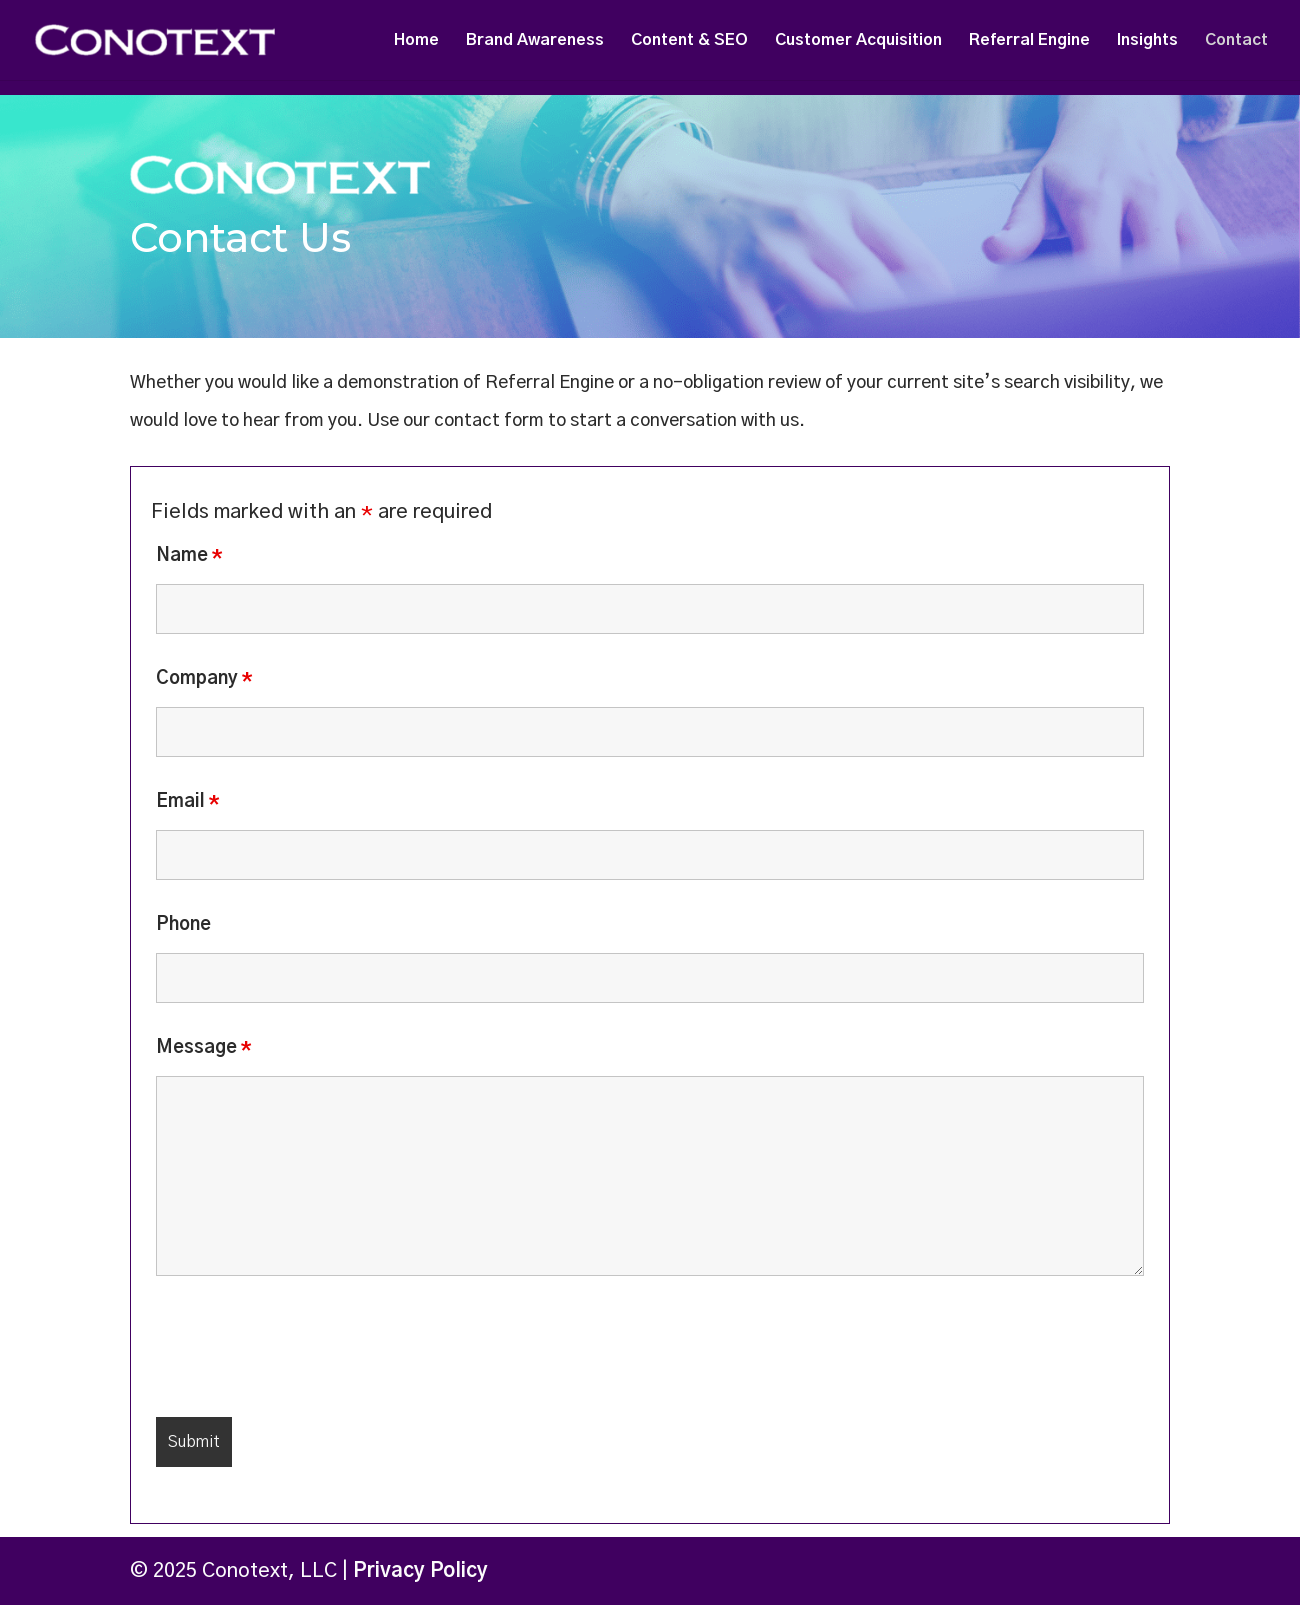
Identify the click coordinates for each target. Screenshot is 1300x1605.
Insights (1147, 40)
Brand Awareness (535, 40)
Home (416, 40)
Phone (183, 925)
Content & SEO (689, 40)
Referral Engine (1029, 40)
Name (189, 556)
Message (204, 1048)
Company (204, 679)
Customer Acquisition (858, 40)
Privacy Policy (420, 1571)
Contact (1236, 40)
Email (188, 802)
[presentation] (308, 1353)
